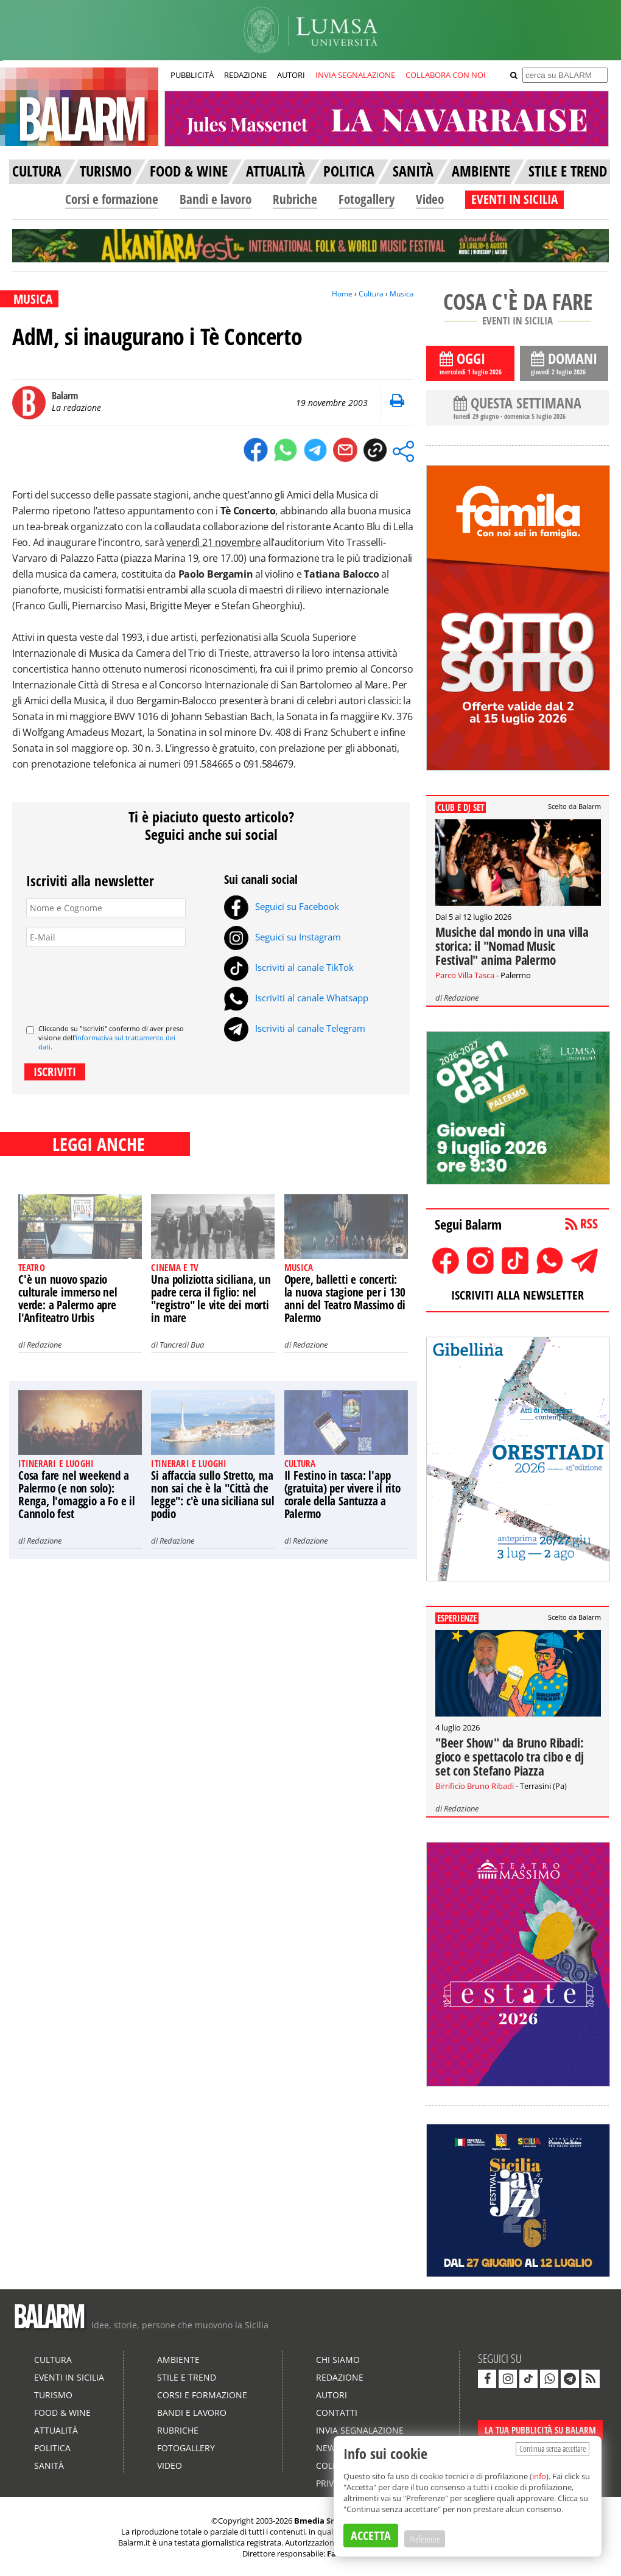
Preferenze (424, 2539)
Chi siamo (338, 2359)
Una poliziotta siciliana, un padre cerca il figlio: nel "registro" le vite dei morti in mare (210, 1299)
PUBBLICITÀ (192, 74)
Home (342, 294)
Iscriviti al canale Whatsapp (296, 998)
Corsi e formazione (111, 199)
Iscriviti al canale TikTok (289, 967)
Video (430, 199)
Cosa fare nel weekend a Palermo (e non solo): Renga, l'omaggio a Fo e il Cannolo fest (76, 1495)
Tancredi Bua (182, 1344)
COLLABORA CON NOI (445, 74)
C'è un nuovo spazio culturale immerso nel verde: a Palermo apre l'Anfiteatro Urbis (68, 1299)
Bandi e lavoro (215, 199)
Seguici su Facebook (281, 906)
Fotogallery (367, 199)
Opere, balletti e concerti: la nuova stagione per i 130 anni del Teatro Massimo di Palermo (345, 1299)
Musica (402, 294)
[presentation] (118, 980)
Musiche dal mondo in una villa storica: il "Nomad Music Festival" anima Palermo (512, 945)
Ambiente (178, 2359)
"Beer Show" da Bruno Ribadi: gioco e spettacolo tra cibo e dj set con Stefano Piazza (509, 1756)
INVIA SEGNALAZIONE (355, 74)
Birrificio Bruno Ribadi (474, 1785)
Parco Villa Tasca (464, 975)
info (539, 2476)
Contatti (336, 2412)
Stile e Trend (186, 2377)
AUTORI (291, 74)
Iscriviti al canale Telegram (294, 1028)
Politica (52, 2448)
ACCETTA (371, 2535)
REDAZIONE (245, 74)
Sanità (49, 2465)
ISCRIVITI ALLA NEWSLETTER (517, 1295)
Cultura (371, 294)
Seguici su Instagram (282, 937)
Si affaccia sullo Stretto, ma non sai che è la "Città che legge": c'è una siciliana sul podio (212, 1495)
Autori (331, 2395)
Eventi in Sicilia (69, 2377)
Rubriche (295, 199)
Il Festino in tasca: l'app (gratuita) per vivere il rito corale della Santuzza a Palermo (342, 1495)
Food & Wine (62, 2412)
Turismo (53, 2395)
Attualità (56, 2430)
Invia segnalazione (360, 2430)
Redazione (44, 1344)
